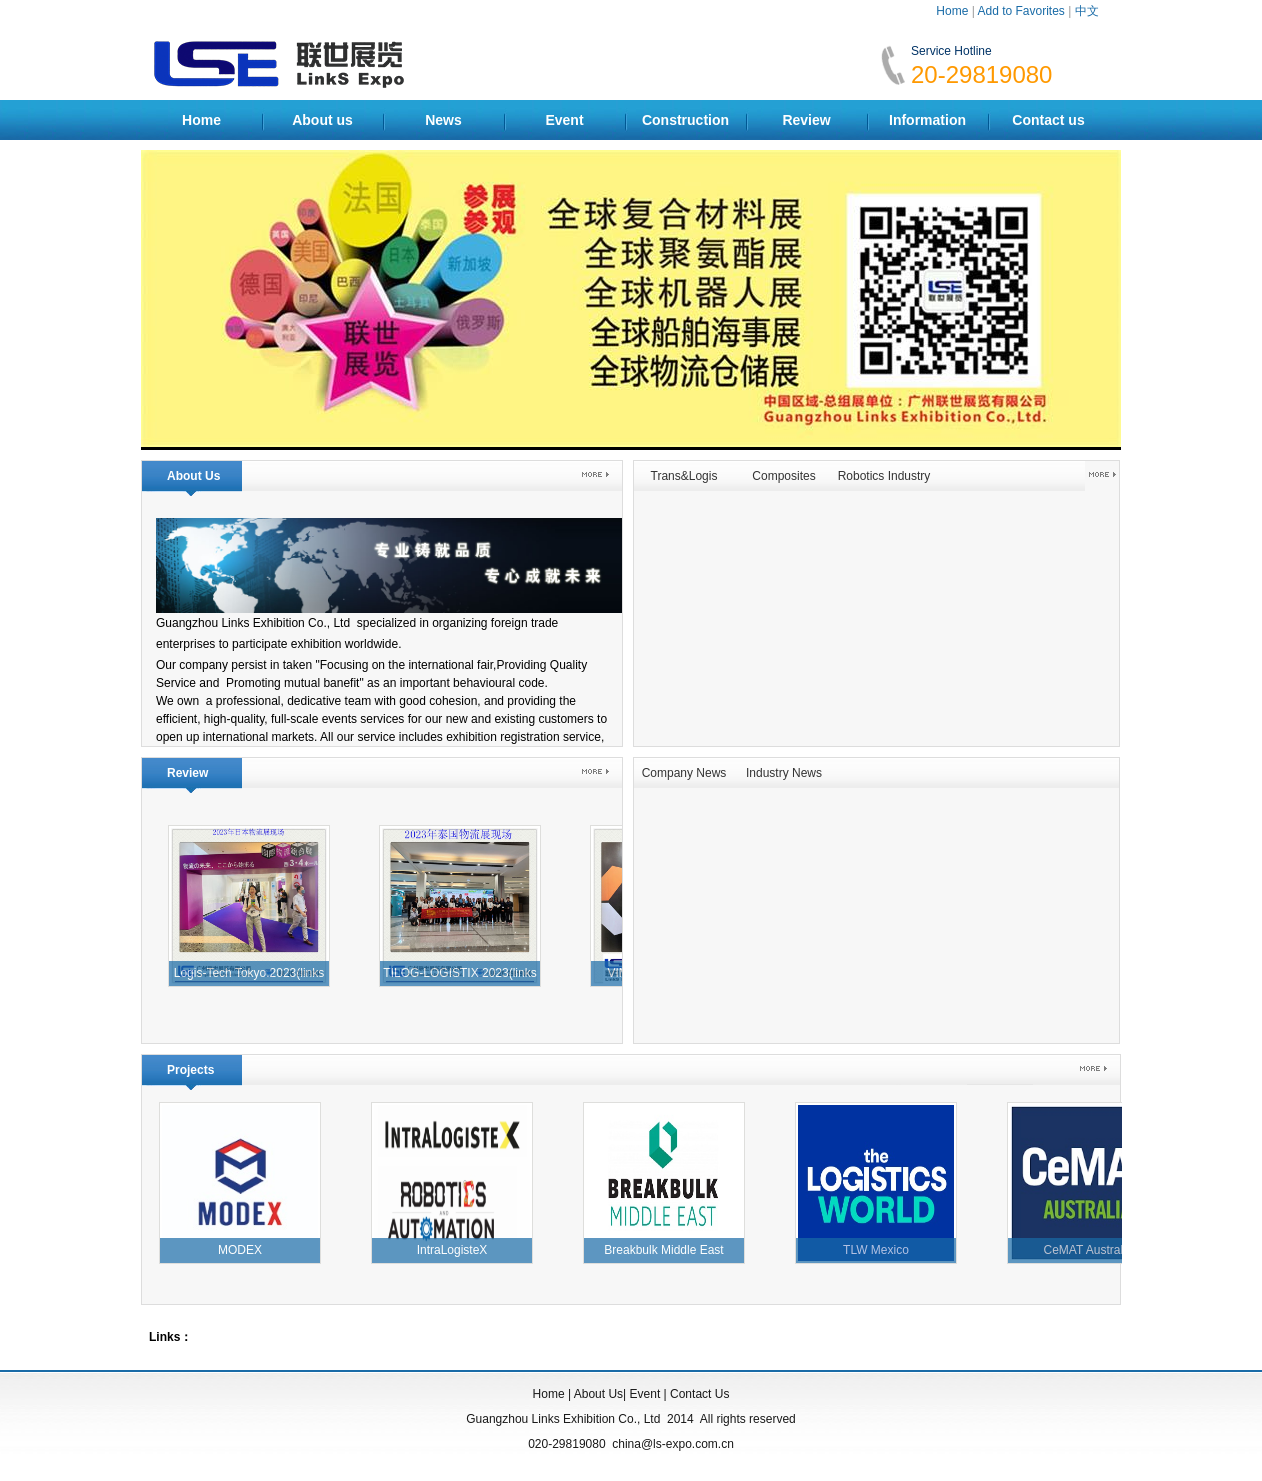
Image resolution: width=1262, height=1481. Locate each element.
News (443, 120)
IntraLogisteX (457, 1250)
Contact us (1048, 120)
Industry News (784, 773)
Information (927, 120)
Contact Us (699, 1394)
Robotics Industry (884, 476)
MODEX (245, 1250)
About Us (598, 1394)
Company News (684, 773)
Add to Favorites (1020, 11)
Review (806, 120)
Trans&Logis (684, 476)
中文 (1087, 11)
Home (952, 11)
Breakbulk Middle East (668, 1250)
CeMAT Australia (1093, 1250)
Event (564, 120)
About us (322, 120)
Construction (685, 120)
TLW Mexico (881, 1250)
